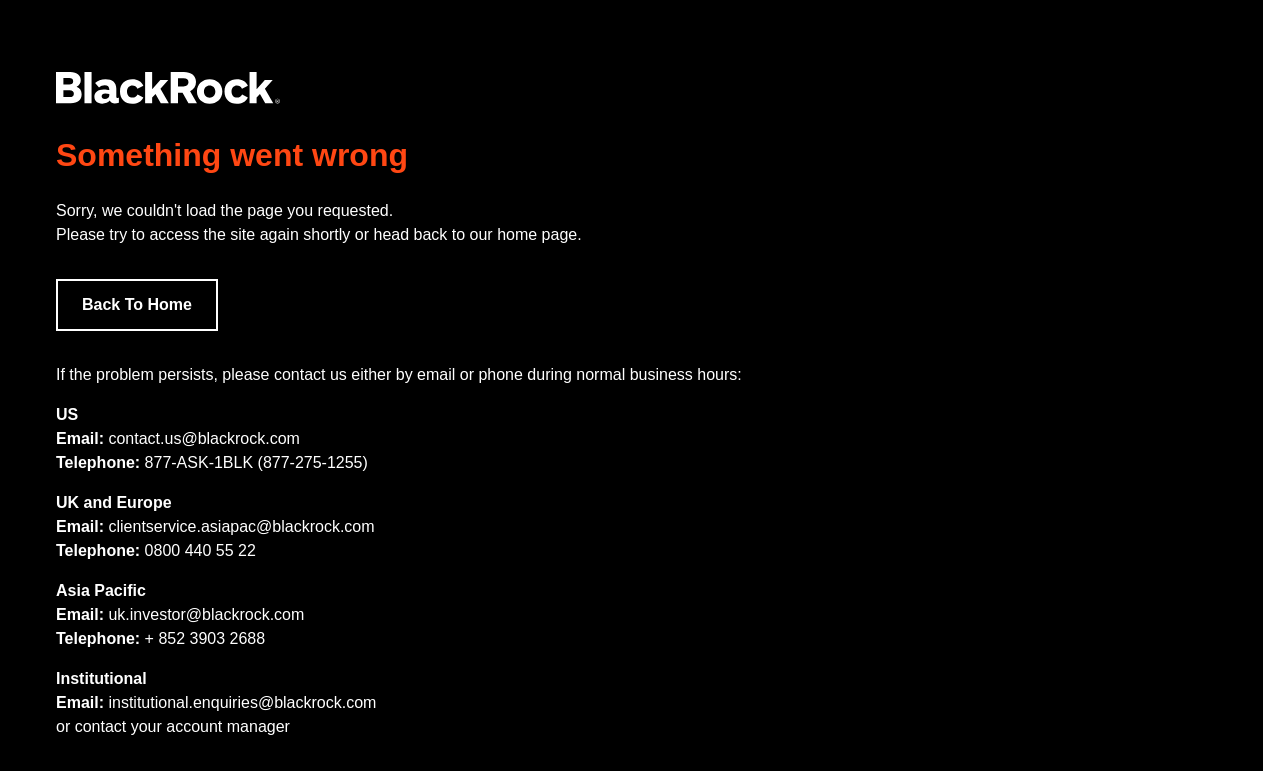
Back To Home (137, 304)
